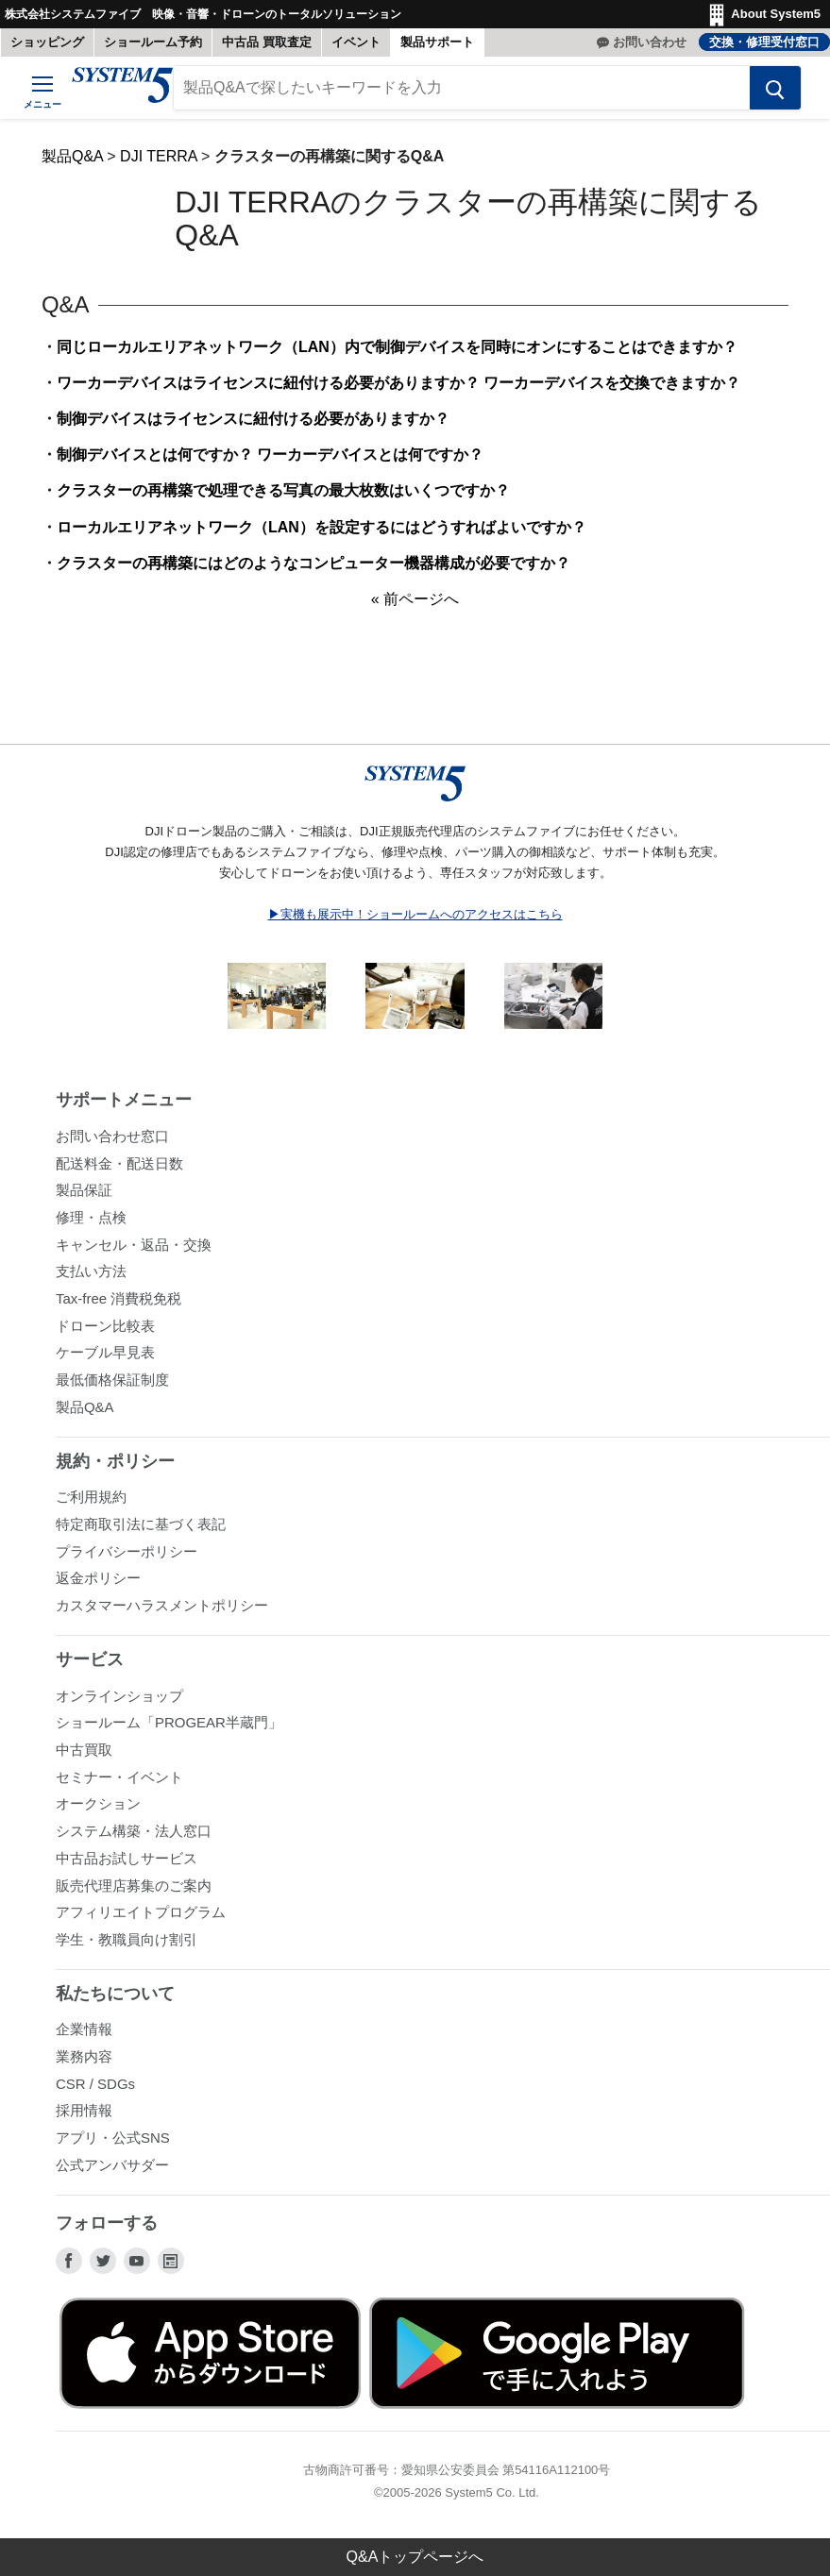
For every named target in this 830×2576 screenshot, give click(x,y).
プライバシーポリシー (126, 1551)
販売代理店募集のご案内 (134, 1885)
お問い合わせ (649, 42)
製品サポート (437, 42)
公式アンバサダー (112, 2165)
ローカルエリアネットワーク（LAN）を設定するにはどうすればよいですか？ (321, 527)
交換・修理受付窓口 (764, 42)
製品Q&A (72, 156)
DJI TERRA (158, 156)
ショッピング (47, 42)
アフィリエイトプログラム (141, 1912)
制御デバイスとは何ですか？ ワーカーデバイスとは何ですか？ (270, 454)
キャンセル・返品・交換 (134, 1245)
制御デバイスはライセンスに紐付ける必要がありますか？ (253, 419)
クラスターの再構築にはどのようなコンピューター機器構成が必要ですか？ (313, 563)
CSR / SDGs (95, 2084)
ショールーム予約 (153, 42)
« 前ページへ (415, 599)
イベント (356, 42)
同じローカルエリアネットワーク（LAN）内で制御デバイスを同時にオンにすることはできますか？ (397, 347)
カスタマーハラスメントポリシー (162, 1605)
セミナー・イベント (119, 1777)
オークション (98, 1803)
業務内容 (84, 2056)
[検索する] (775, 87)
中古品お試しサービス (126, 1858)
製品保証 (84, 1190)
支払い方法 (91, 1271)
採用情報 (84, 2110)
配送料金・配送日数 (119, 1163)
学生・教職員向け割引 (126, 1939)
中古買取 (84, 1750)
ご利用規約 (91, 1497)
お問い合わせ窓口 (112, 1136)
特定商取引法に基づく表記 (141, 1524)
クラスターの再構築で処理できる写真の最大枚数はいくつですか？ (283, 490)
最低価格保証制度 (112, 1380)
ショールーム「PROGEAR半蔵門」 (169, 1722)
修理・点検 (91, 1217)
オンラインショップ (119, 1696)
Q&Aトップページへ (415, 2557)
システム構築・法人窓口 (134, 1831)
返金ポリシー (98, 1578)
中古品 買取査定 (267, 42)
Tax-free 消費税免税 (118, 1298)
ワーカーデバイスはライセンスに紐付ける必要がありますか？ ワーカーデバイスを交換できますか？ (398, 383)
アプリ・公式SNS (113, 2138)
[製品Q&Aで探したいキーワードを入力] (462, 87)
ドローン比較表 (105, 1326)
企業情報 (84, 2029)
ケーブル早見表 (105, 1352)
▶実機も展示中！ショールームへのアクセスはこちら (415, 914)
